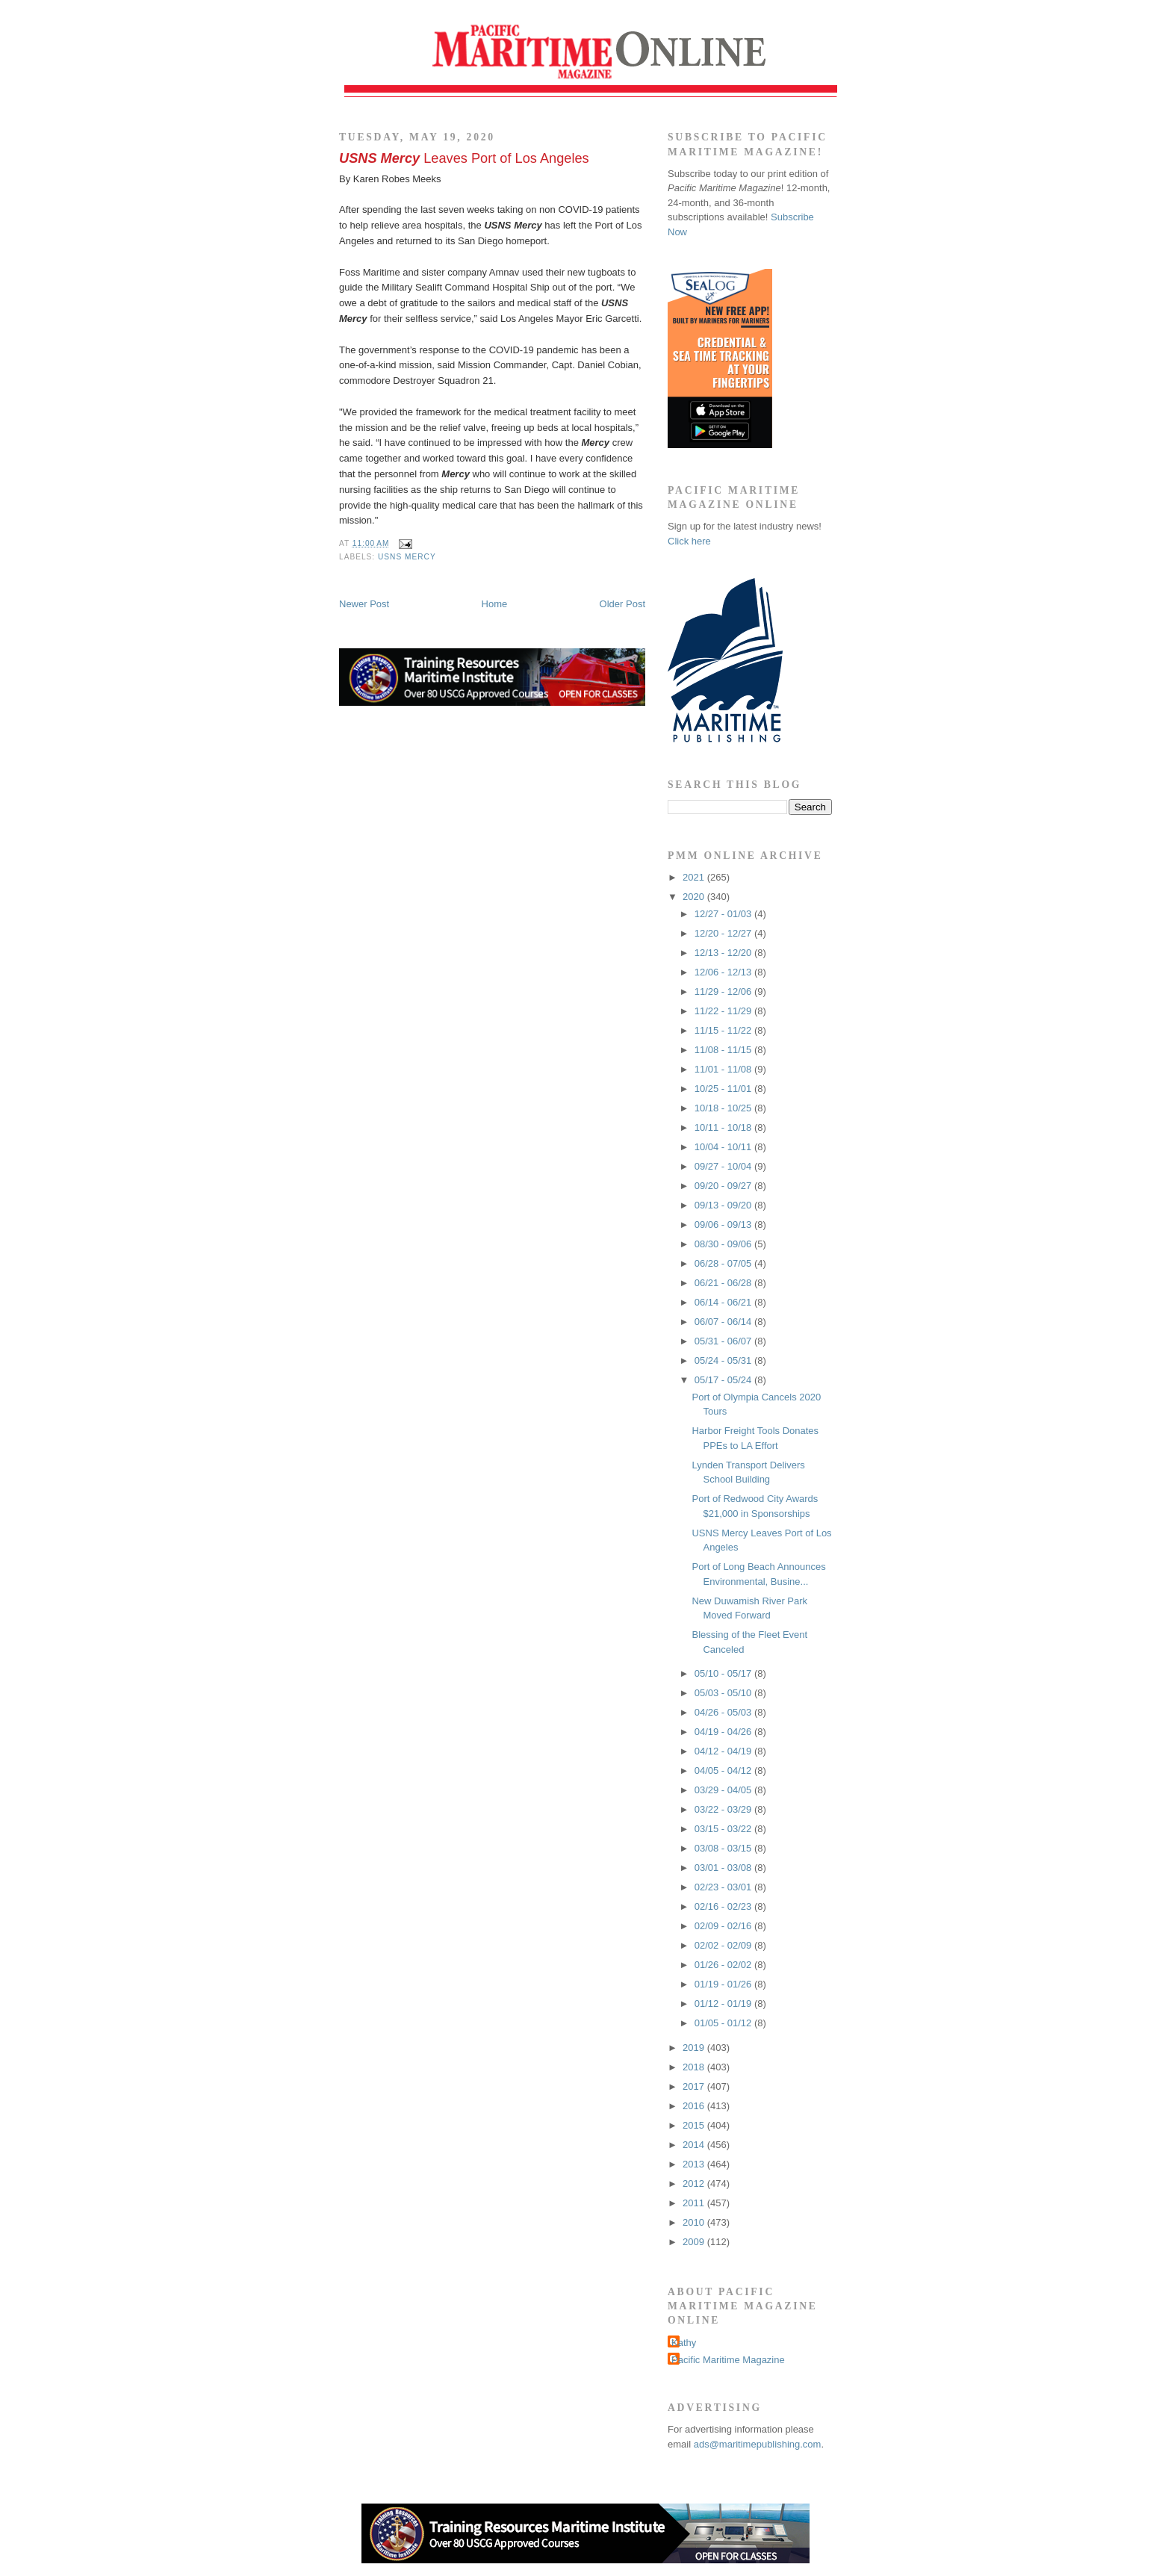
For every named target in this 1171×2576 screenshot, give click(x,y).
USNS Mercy (407, 557)
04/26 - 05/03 (724, 1712)
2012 (695, 2183)
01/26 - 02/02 (724, 1964)
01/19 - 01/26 (724, 1984)
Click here (689, 541)
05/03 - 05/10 (724, 1692)
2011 (695, 2203)
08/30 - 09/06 (724, 1244)
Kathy (683, 2342)
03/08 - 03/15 (724, 1848)
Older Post (622, 603)
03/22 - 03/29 (724, 1809)
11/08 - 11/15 (724, 1049)
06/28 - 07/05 (724, 1263)
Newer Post (364, 603)
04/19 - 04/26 (724, 1731)
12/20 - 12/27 (724, 933)
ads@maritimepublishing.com (757, 2444)
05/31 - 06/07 (724, 1341)
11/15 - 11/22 (724, 1030)
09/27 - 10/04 (724, 1166)
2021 (695, 877)
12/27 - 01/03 (724, 913)
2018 (695, 2067)
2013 (695, 2164)
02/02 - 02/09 (724, 1945)
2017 (695, 2086)
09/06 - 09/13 (724, 1224)
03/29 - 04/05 (724, 1790)
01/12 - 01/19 (724, 2003)
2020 (695, 896)
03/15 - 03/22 (724, 1828)
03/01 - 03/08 (724, 1867)
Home (495, 603)
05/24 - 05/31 (724, 1360)
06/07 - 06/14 (724, 1321)
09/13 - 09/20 (724, 1205)
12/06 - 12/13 (724, 972)
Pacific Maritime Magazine (728, 2359)
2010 (695, 2222)
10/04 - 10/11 (724, 1146)
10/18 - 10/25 (724, 1108)
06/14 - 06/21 (724, 1302)
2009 (695, 2241)
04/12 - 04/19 (724, 1751)
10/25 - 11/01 (724, 1088)
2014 (695, 2144)
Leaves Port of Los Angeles (464, 158)
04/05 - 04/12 (724, 1770)
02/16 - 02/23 (724, 1906)
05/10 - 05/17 (724, 1673)
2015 (695, 2125)
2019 (695, 2047)
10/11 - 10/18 (724, 1127)
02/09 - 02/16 (724, 1925)
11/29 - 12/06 (724, 991)
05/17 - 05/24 (724, 1379)
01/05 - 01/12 (724, 2023)
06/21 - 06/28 (724, 1282)
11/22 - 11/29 (724, 1011)
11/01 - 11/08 (724, 1069)
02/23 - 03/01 (724, 1887)
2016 (695, 2105)
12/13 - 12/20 (724, 952)
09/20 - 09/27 (724, 1185)
